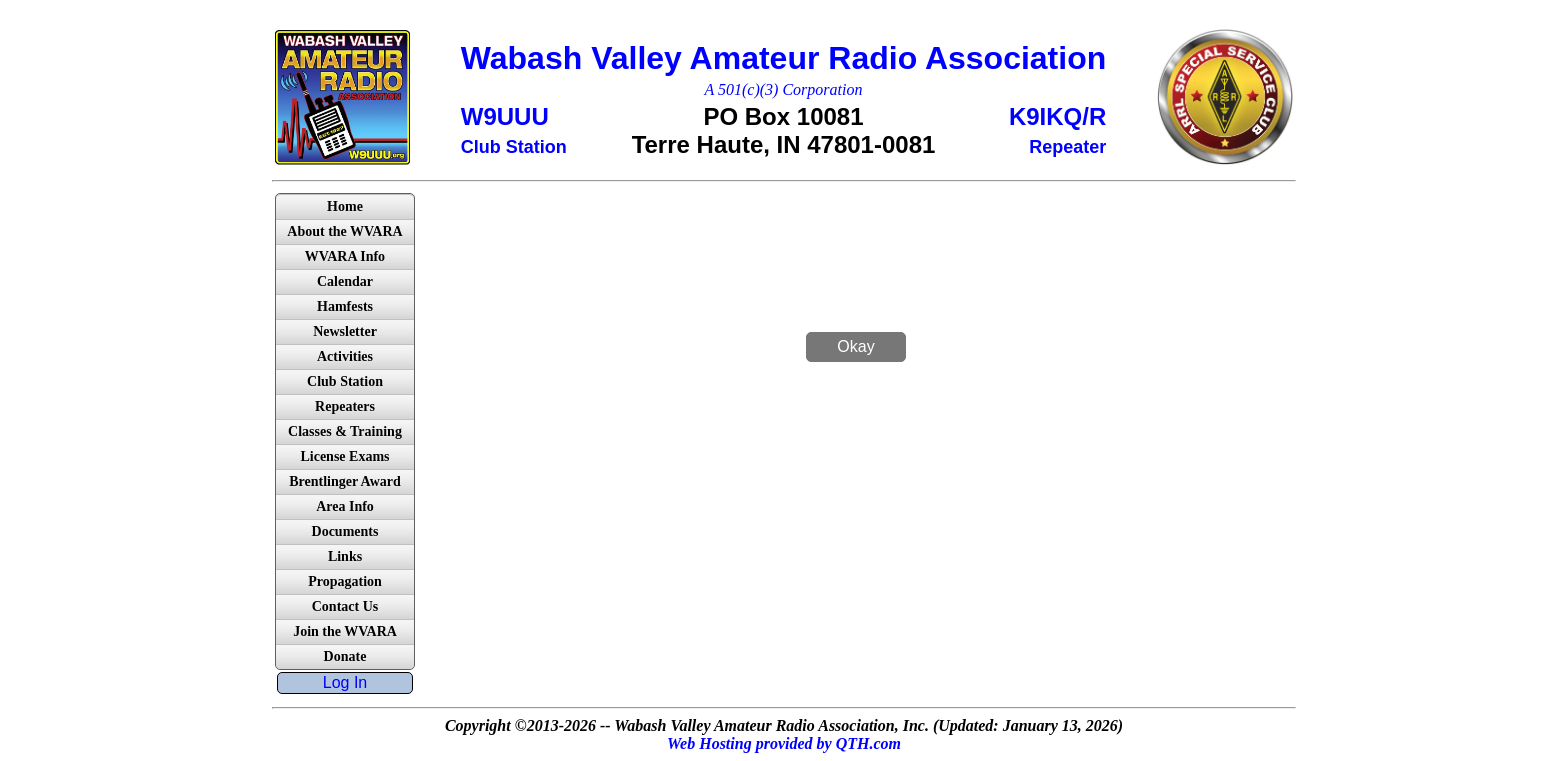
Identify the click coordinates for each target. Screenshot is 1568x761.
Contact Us (345, 606)
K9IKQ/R (1057, 116)
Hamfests (345, 306)
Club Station (345, 381)
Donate (345, 656)
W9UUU (505, 116)
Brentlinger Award (345, 481)
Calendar (345, 281)
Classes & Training (345, 431)
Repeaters (345, 406)
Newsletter (345, 331)
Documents (345, 531)
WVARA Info (345, 256)
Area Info (345, 506)
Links (345, 556)
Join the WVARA (345, 631)
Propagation (345, 581)
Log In (345, 682)
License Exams (344, 456)
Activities (345, 356)
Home (345, 206)
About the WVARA (344, 231)
